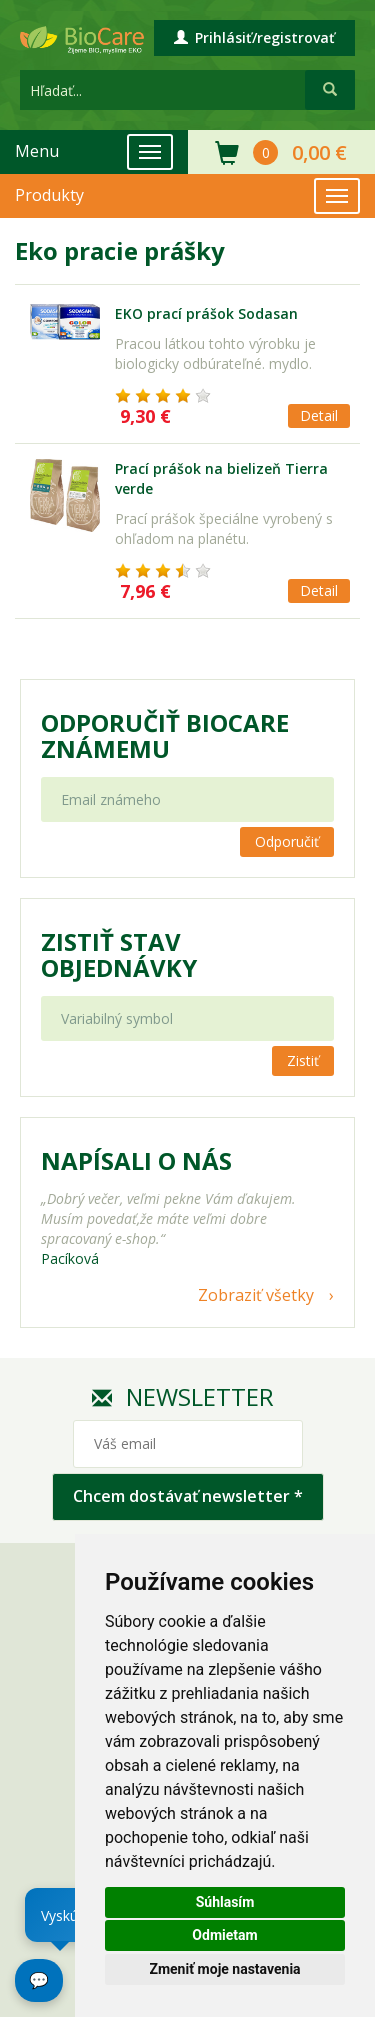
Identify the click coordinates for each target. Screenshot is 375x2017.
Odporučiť (287, 841)
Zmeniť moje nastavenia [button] (224, 1969)
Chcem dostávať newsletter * (188, 1496)
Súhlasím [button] (225, 1902)
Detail (319, 415)
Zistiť (303, 1060)
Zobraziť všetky (256, 1295)
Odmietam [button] (224, 1935)
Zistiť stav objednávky (119, 955)
